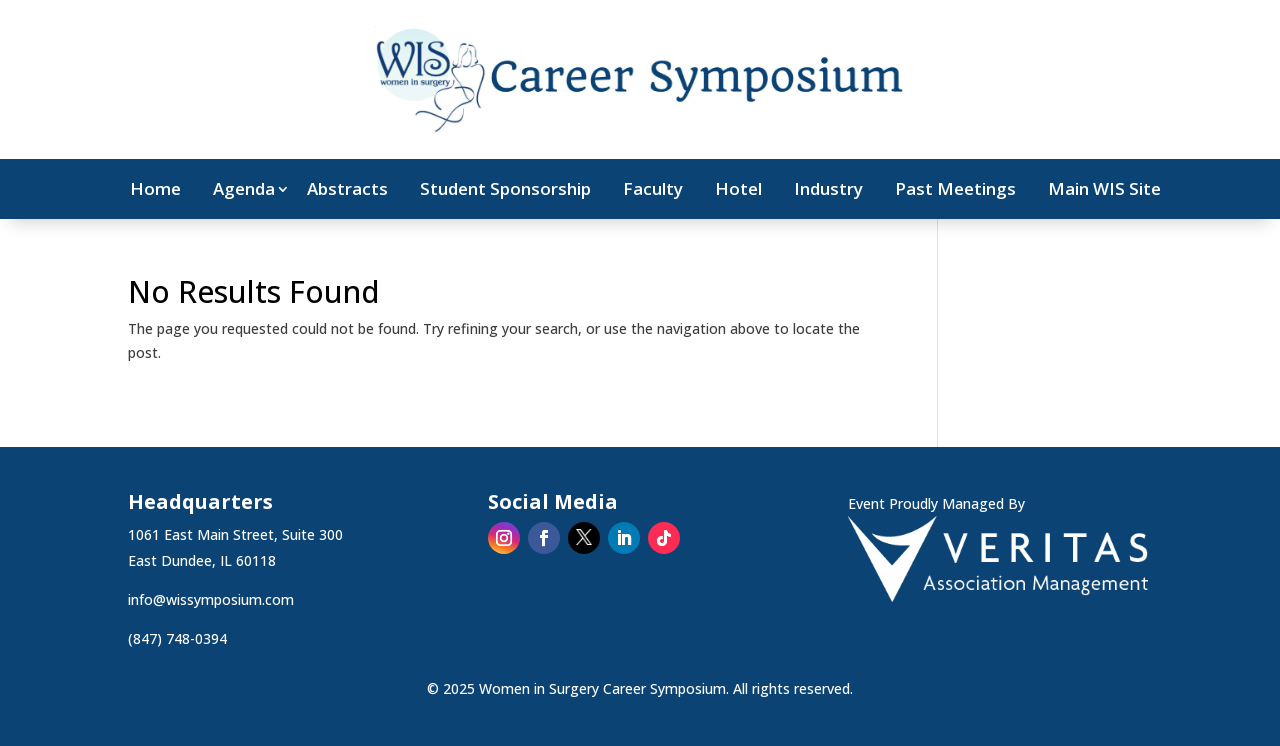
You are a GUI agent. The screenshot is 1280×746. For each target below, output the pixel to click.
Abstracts (347, 191)
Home (155, 191)
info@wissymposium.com (211, 599)
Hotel (738, 191)
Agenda (244, 191)
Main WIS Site (1104, 191)
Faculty (653, 191)
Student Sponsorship (505, 191)
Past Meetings (955, 191)
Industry (828, 191)
